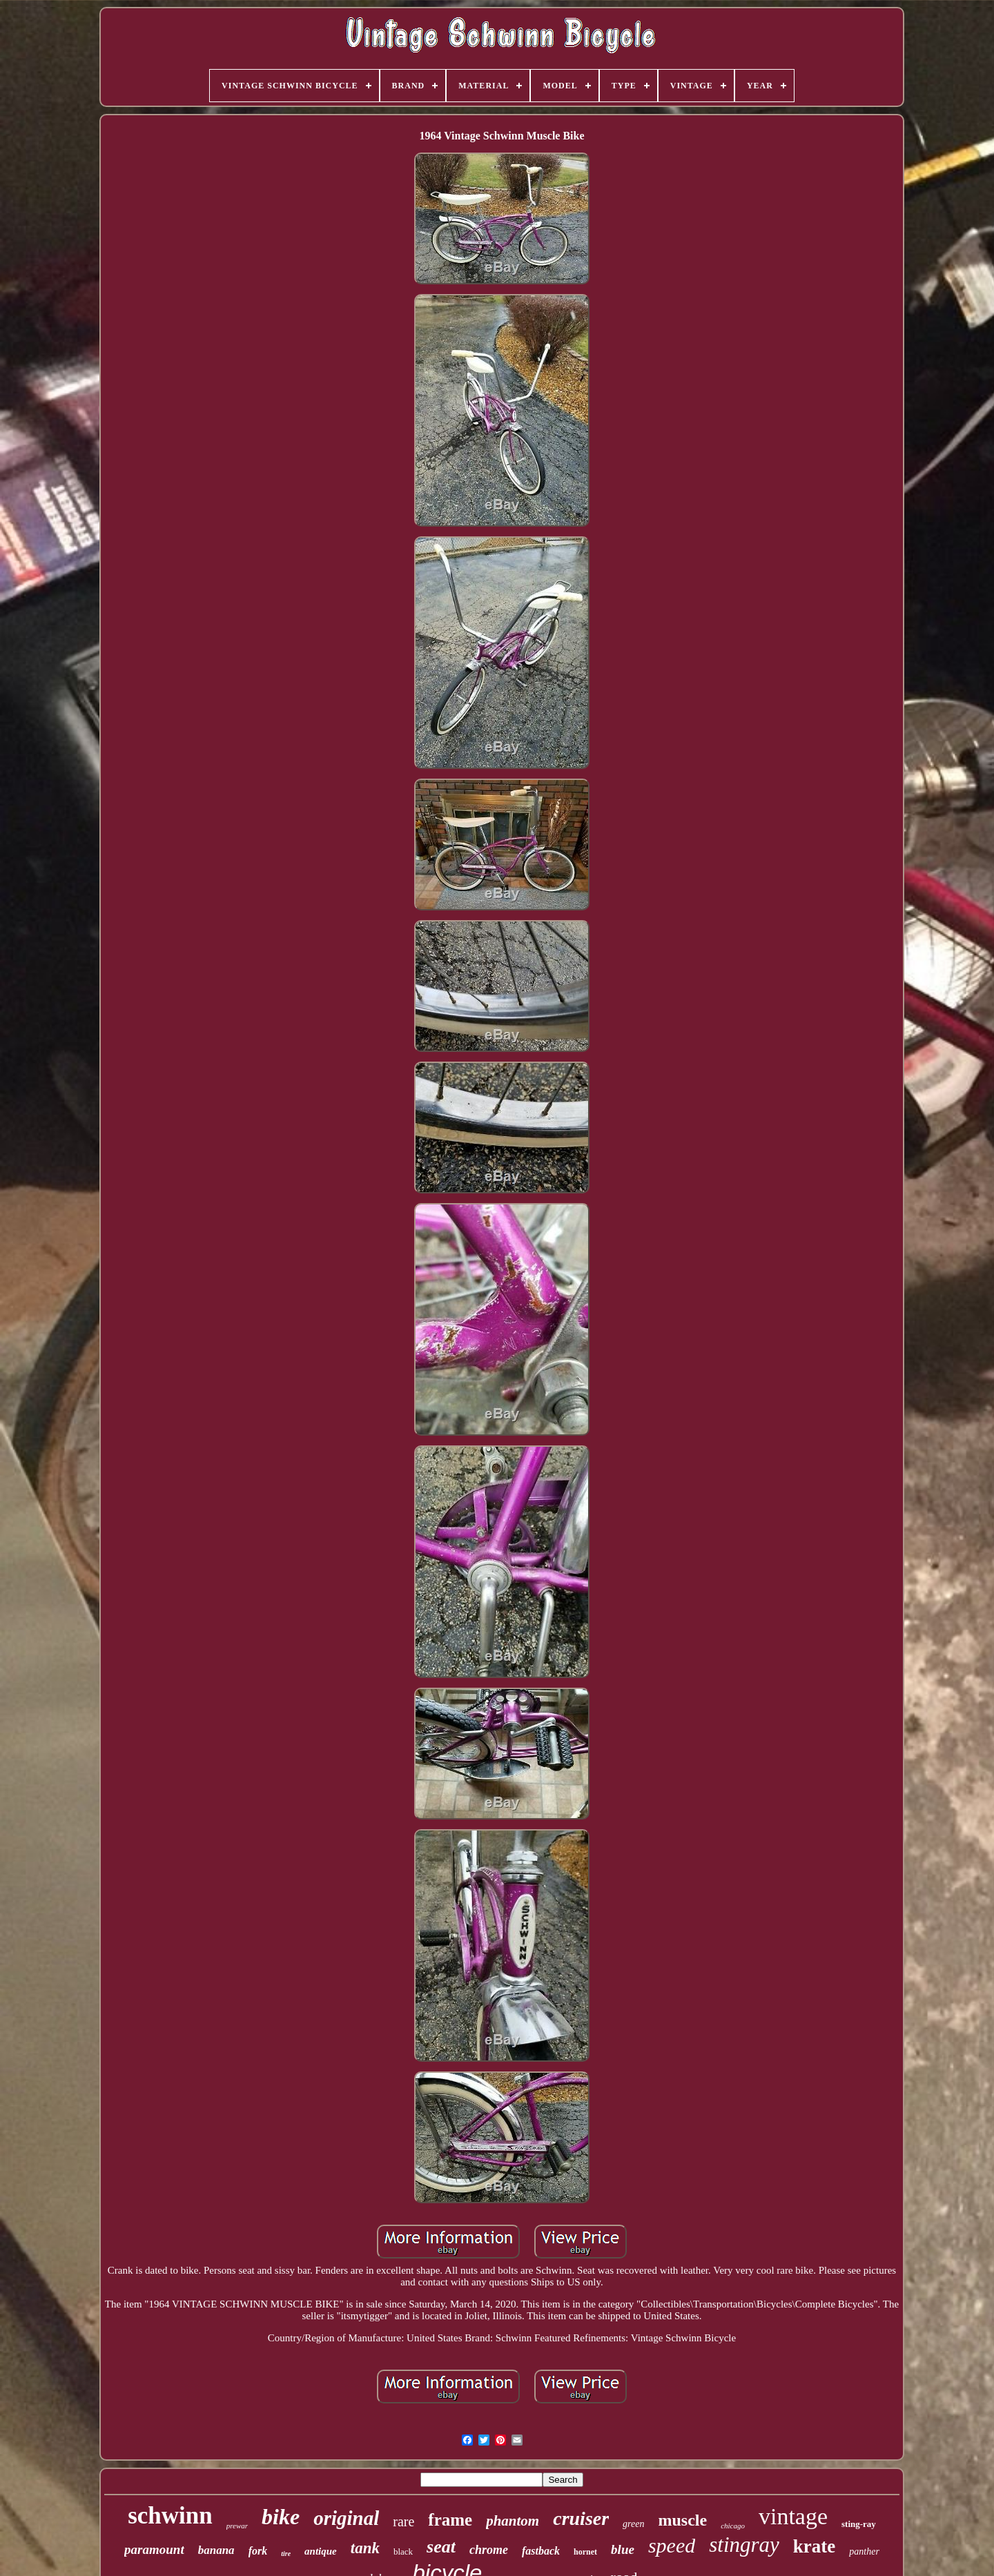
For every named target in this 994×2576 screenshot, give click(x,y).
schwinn (170, 2515)
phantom (512, 2520)
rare (403, 2521)
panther (864, 2551)
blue (622, 2549)
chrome (488, 2550)
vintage (793, 2516)
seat (441, 2547)
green (633, 2524)
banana (216, 2550)
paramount (154, 2549)
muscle (682, 2520)
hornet (585, 2552)
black (403, 2551)
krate (814, 2546)
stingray (744, 2545)
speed (671, 2545)
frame (450, 2519)
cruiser (581, 2518)
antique (320, 2551)
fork (258, 2551)
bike (281, 2516)
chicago (733, 2525)
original (346, 2518)
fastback (541, 2551)
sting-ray (858, 2524)
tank (365, 2548)
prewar (237, 2525)
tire (286, 2553)
